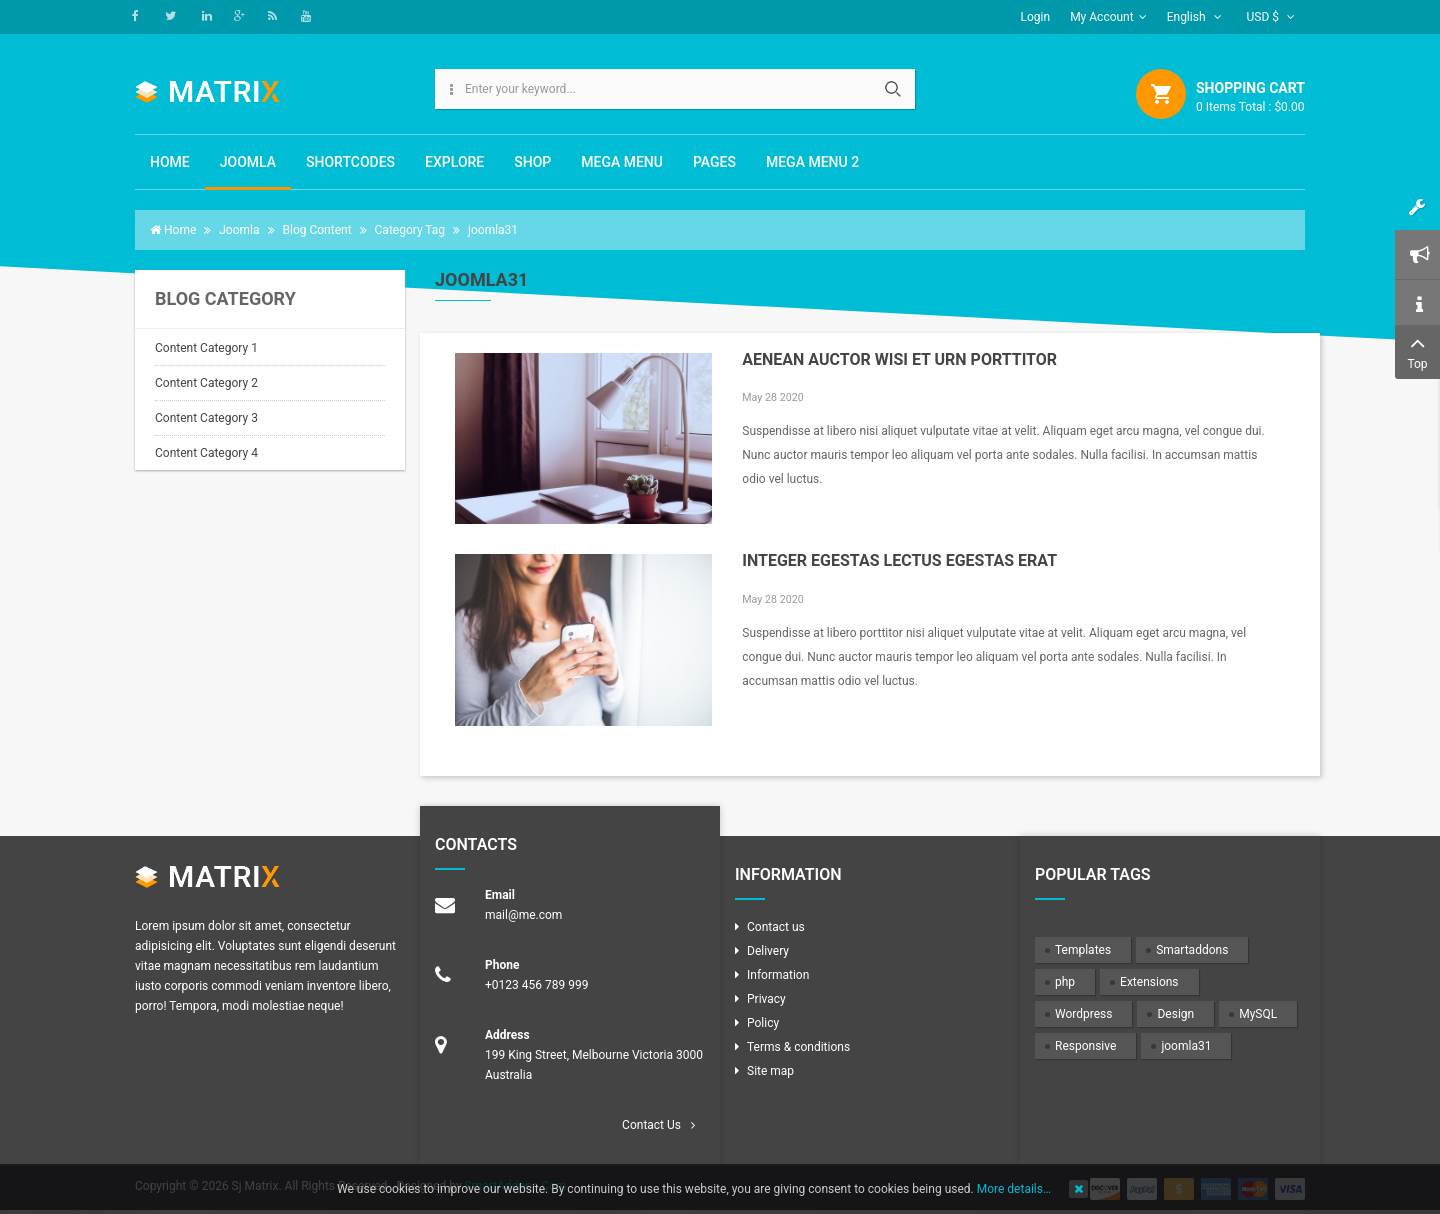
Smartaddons (1192, 950)
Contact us (776, 927)
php (1065, 982)
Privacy (766, 999)
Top (1417, 350)
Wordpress (1083, 1014)
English (1194, 17)
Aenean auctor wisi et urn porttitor (899, 359)
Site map (770, 1071)
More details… (1014, 1189)
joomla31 (1186, 1046)
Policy (763, 1023)
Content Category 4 (206, 453)
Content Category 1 (206, 348)
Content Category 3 (206, 418)
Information (778, 975)
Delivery (768, 951)
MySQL (1258, 1014)
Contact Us (651, 1125)
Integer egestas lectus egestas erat (899, 560)
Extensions (1149, 982)
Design (1175, 1014)
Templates (1083, 950)
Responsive (1085, 1046)
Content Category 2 (206, 383)
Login (1036, 17)
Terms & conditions (798, 1047)
